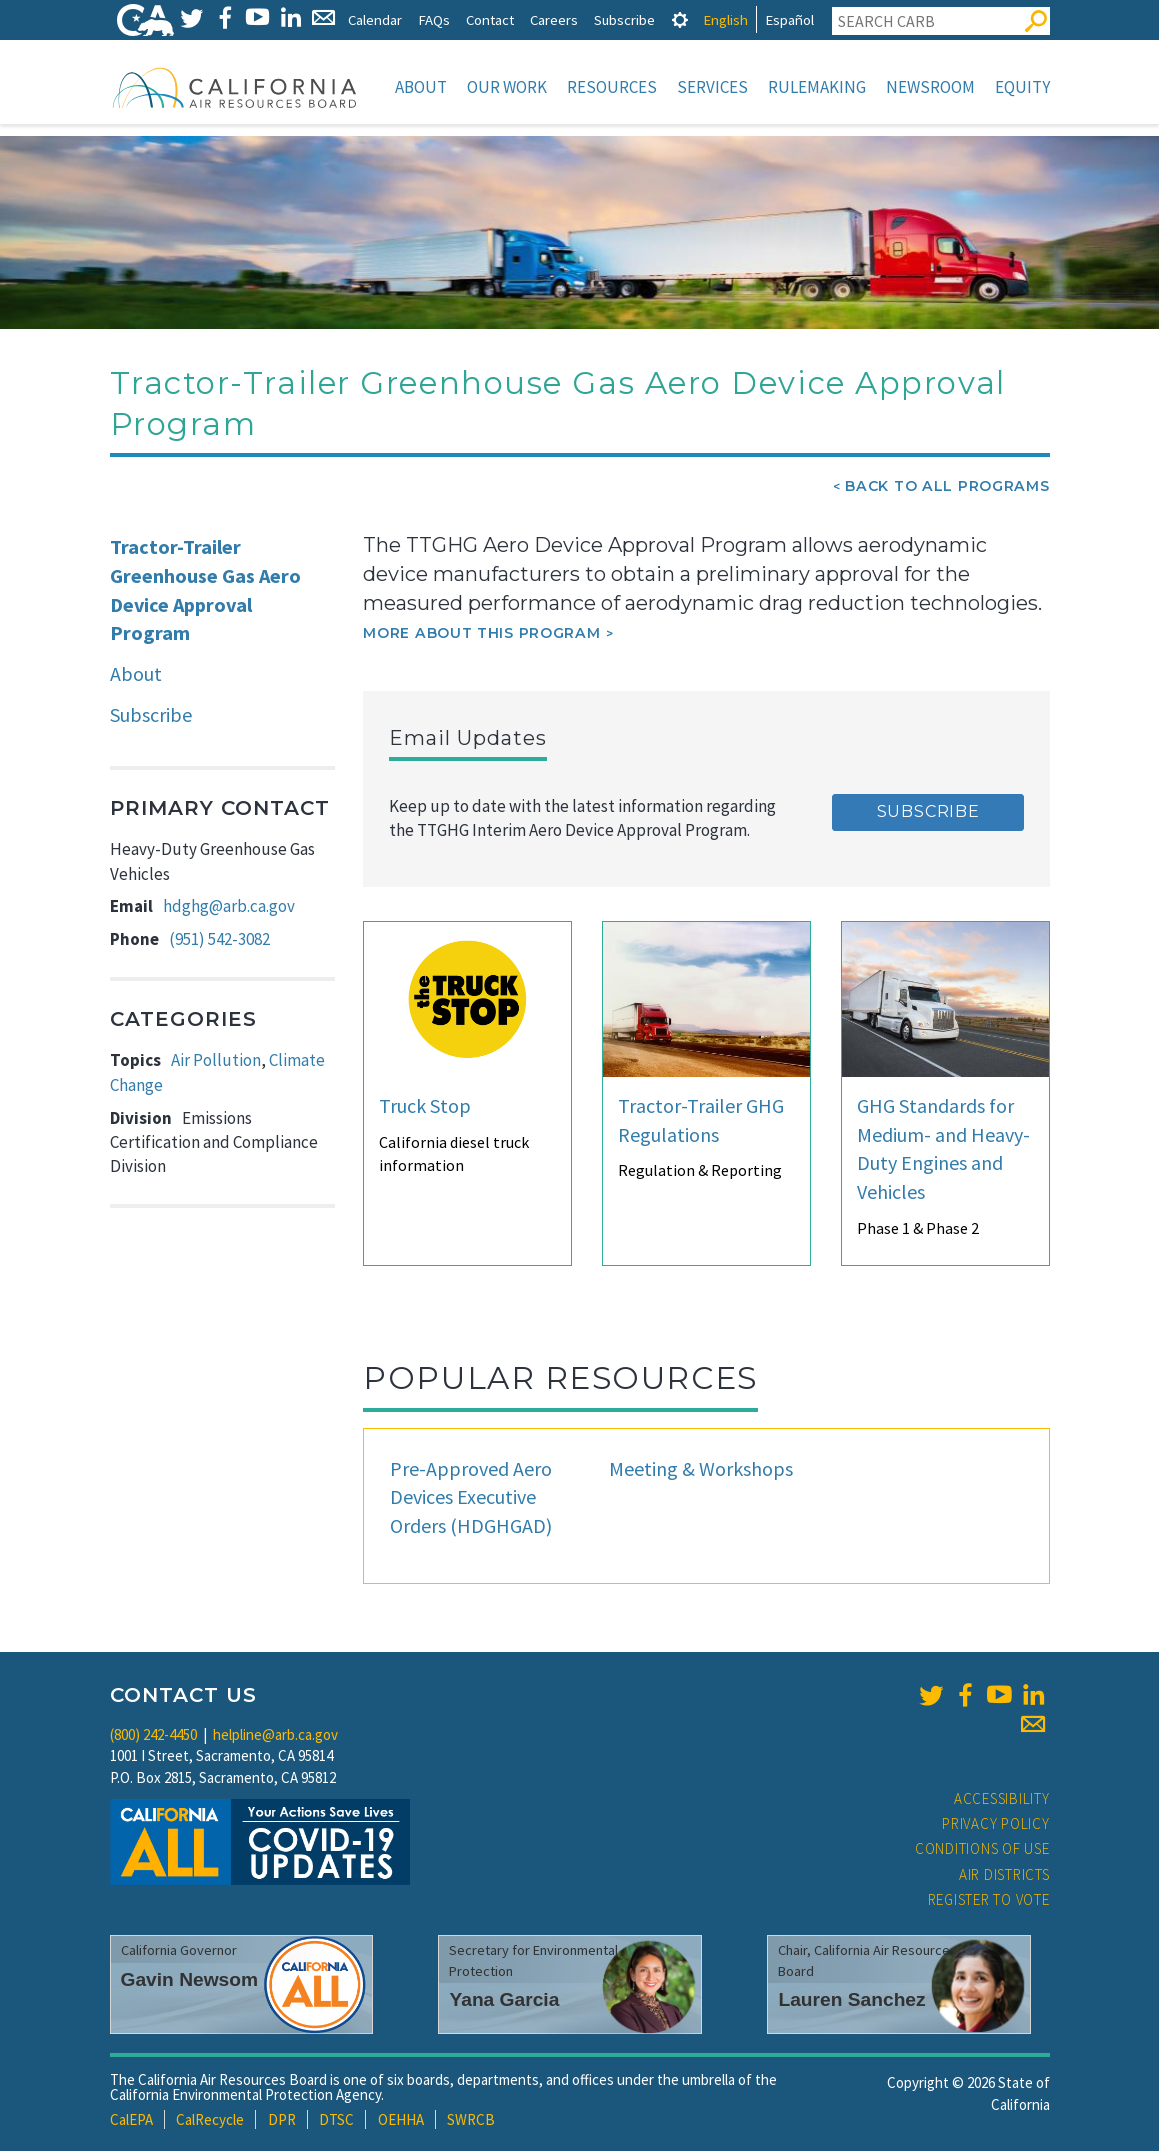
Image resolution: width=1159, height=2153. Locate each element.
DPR (282, 2121)
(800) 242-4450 (153, 1736)
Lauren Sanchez (851, 2001)
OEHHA (401, 2121)
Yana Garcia (504, 2001)
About (421, 87)
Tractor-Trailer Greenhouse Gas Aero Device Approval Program (205, 591)
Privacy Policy (996, 1825)
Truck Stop (425, 1107)
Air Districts (1004, 1876)
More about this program (481, 635)
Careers (554, 19)
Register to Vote (989, 1901)
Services (712, 87)
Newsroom (930, 87)
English (725, 19)
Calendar (375, 19)
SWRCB (471, 2121)
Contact (490, 19)
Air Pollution (216, 1062)
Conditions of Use (982, 1850)
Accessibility (1002, 1800)
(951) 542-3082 (219, 941)
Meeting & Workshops (701, 1470)
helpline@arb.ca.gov (275, 1736)
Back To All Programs (947, 488)
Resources (612, 87)
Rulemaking (817, 87)
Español (789, 19)
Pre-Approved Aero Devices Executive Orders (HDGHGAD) (471, 1499)
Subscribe (624, 19)
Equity (1022, 87)
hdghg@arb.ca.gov (229, 908)
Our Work (507, 87)
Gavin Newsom (190, 1981)
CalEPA (131, 2121)
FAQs (434, 19)
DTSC (336, 2121)
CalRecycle (210, 2121)
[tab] (680, 19)
